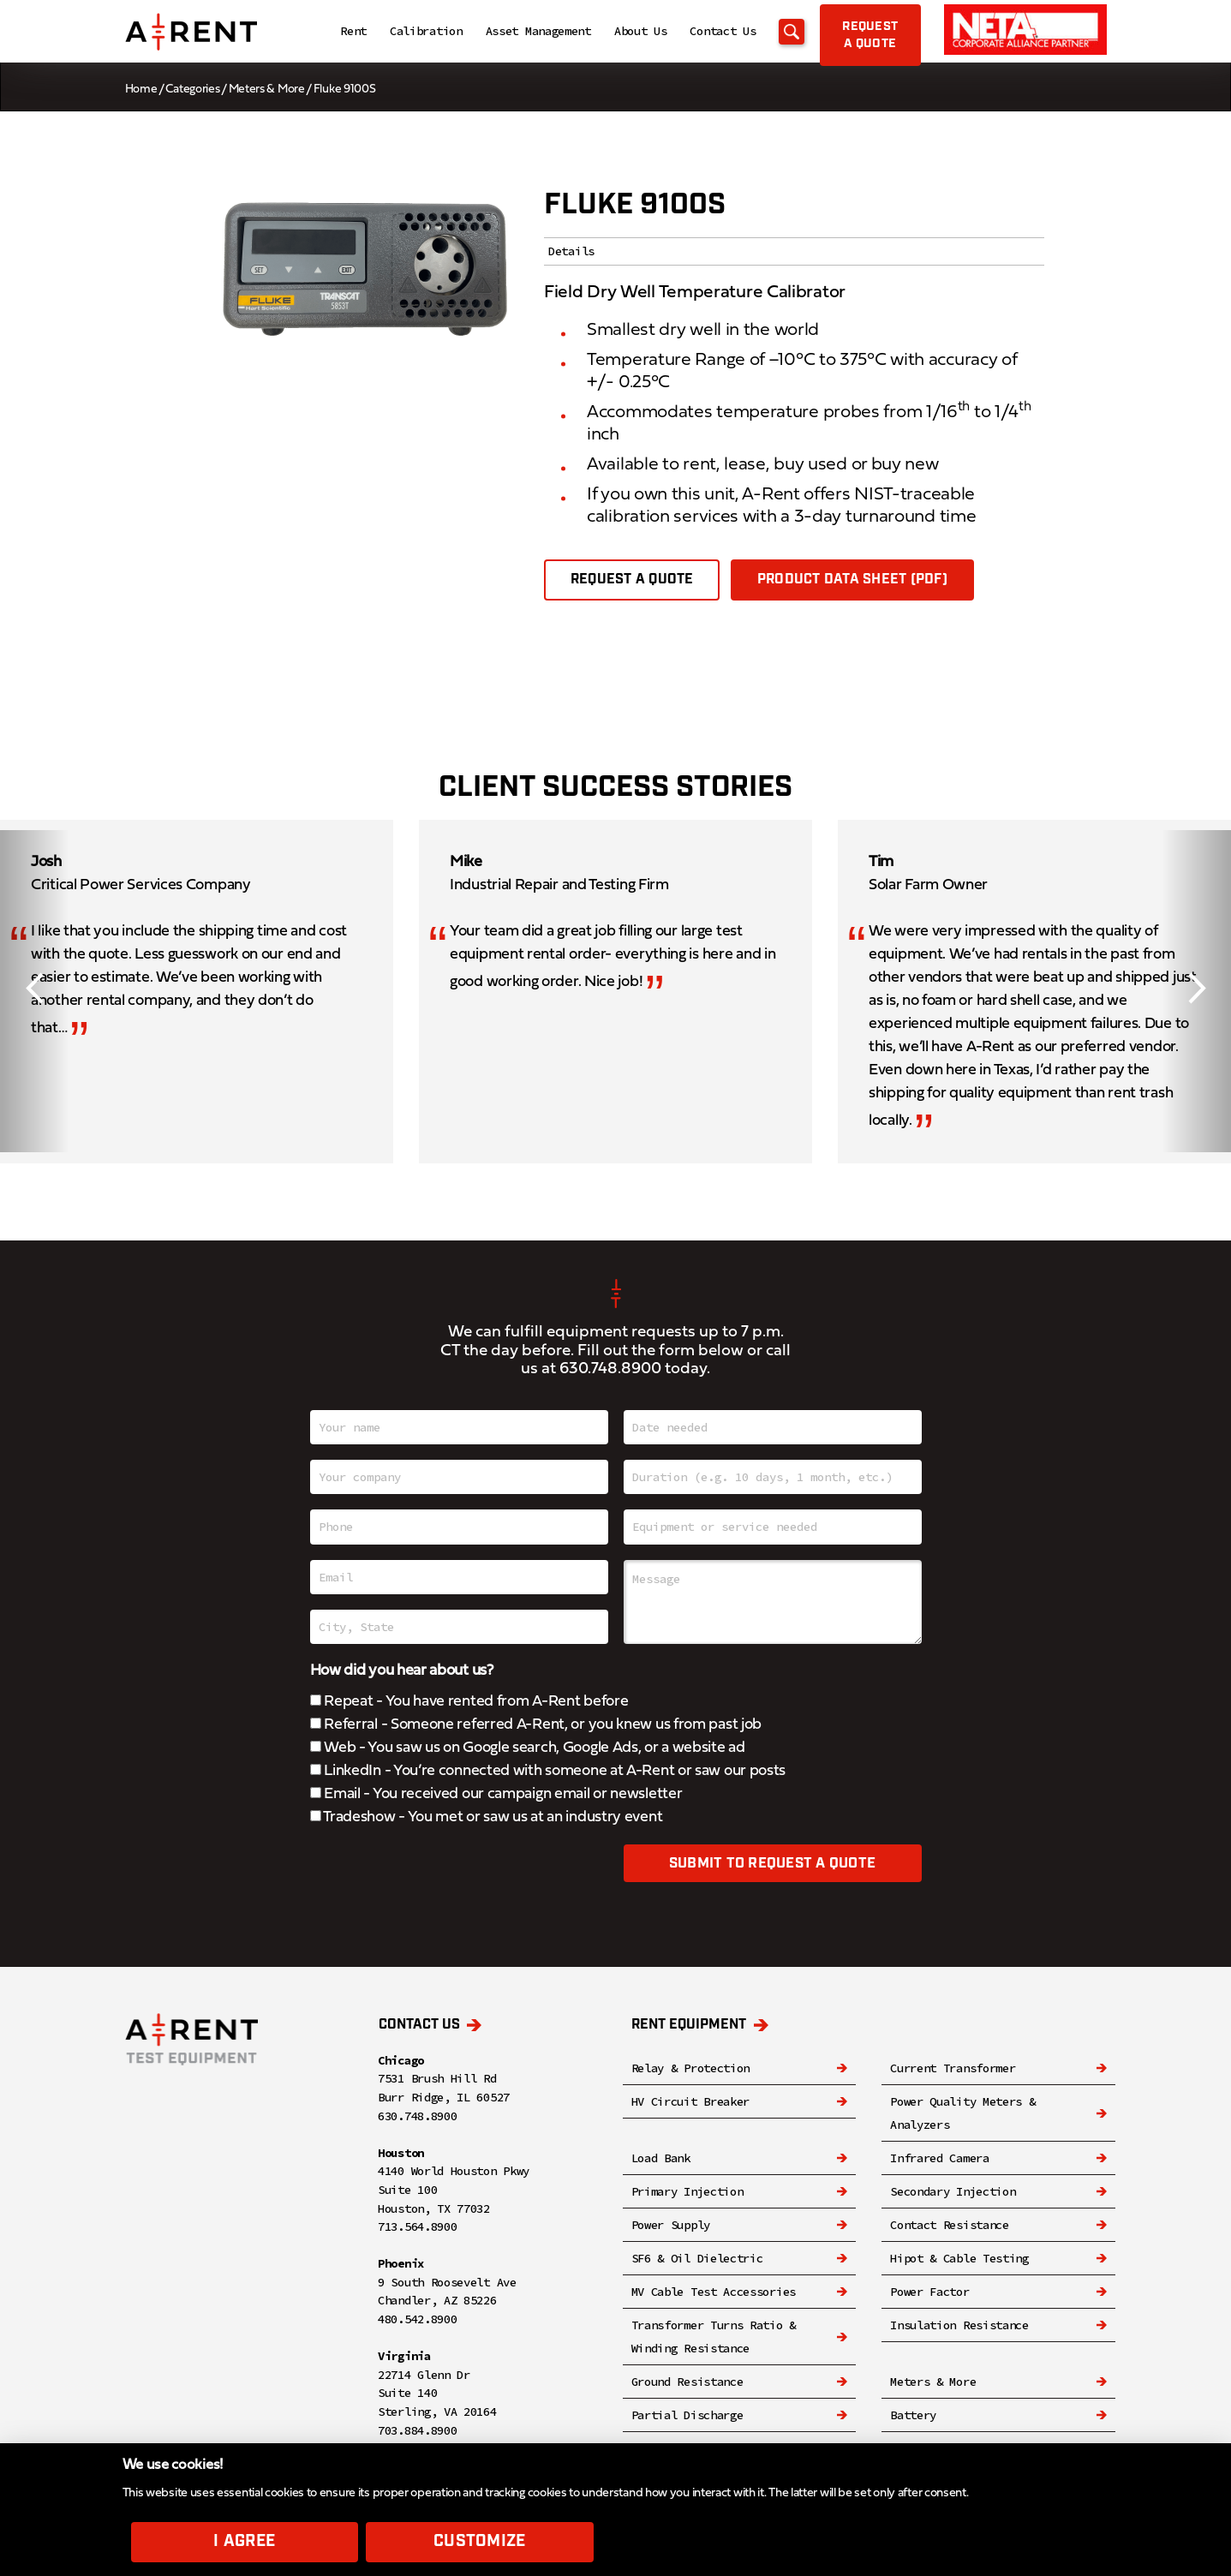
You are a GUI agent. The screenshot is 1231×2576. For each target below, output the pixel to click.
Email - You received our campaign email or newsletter (496, 1794)
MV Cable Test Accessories (714, 2291)
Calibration (386, 33)
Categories (192, 89)
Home (141, 89)
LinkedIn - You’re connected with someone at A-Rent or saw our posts (548, 1771)
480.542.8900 (417, 2319)
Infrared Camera (939, 2158)
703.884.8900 (417, 2430)
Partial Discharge (687, 2415)
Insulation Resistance (959, 2325)
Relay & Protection (690, 2068)
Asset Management (498, 33)
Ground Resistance (687, 2381)
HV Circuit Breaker (690, 2101)
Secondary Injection (952, 2191)
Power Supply (670, 2224)
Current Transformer (952, 2068)
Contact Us (683, 33)
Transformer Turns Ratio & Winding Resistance (714, 2336)
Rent (313, 33)
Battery (913, 2415)
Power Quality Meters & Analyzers (962, 2113)
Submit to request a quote (772, 1864)
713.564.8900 (417, 2226)
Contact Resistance (949, 2224)
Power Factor (929, 2291)
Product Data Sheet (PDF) (853, 580)
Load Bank (660, 2158)
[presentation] (440, 1877)
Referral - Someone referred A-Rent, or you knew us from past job (536, 1725)
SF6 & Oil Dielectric (697, 2258)
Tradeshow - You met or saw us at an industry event (486, 1817)
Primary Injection (687, 2191)
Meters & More (267, 89)
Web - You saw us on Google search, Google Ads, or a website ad (527, 1748)
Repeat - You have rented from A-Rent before (469, 1702)
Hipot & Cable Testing (959, 2258)
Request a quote (632, 580)
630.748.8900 (610, 1369)
